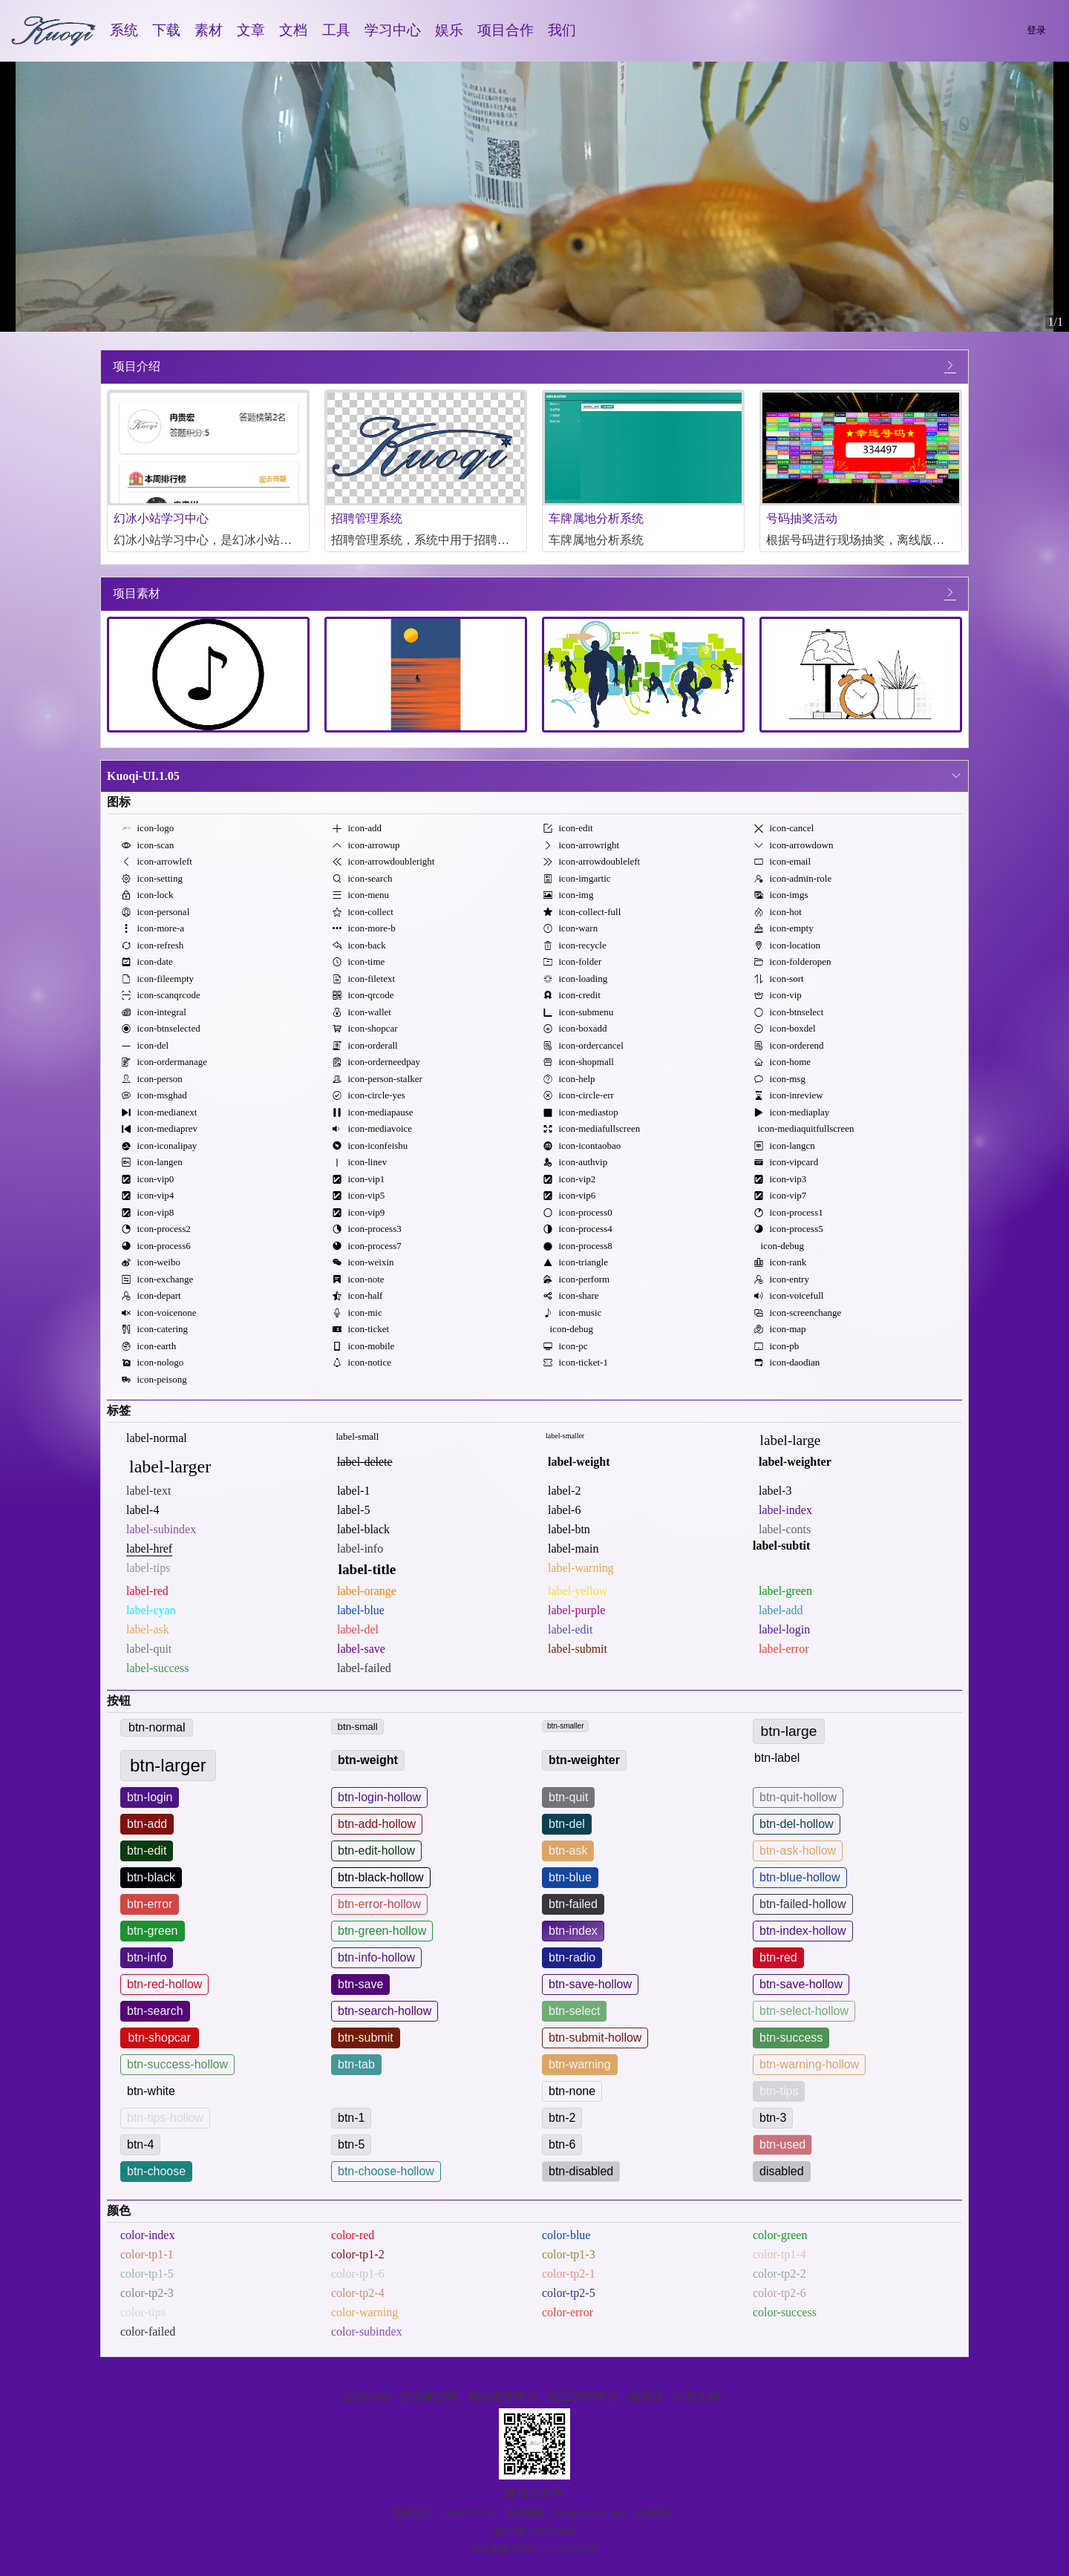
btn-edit (146, 1850)
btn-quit (568, 1797)
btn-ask (568, 1850)
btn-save (360, 1984)
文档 (293, 30)
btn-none (572, 2091)
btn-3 (772, 2117)
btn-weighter (584, 1760)
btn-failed (573, 1904)
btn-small (358, 1726)
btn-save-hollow (590, 1984)
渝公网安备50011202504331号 (535, 2548)
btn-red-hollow (164, 1984)
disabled (781, 2171)
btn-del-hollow (796, 1824)
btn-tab (356, 2064)
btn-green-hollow (382, 1930)
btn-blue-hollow (799, 1877)
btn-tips (778, 2091)
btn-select (574, 2011)
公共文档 (696, 2396)
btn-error (149, 1904)
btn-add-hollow (377, 1824)
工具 (336, 30)
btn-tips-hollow (165, 2117)
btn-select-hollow (804, 2011)
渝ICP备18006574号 (534, 2531)
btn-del (567, 1824)
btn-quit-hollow (798, 1797)
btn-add (147, 1824)
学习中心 (392, 30)
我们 (562, 30)
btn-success (791, 2037)
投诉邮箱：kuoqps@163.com (565, 2512)
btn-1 (351, 2117)
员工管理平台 (583, 2396)
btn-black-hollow (381, 1877)
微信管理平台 (503, 2396)
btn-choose (156, 2171)
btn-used (782, 2144)
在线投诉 (652, 2512)
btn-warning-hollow (809, 2064)
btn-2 (562, 2117)
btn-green (152, 1930)
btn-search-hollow (384, 2011)
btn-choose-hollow (386, 2171)
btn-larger (168, 1765)
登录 (1036, 30)
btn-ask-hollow (797, 1850)
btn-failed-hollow (802, 1904)
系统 (124, 30)
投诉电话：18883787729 (443, 2512)
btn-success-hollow (177, 2064)
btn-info (146, 1957)
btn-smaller (565, 1726)
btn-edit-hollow (376, 1850)
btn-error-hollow (379, 1904)
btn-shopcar (160, 2037)
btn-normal (156, 1727)
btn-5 (351, 2144)
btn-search (155, 2011)
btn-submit (365, 2037)
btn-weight (368, 1760)
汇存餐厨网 (429, 2396)
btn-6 (562, 2144)
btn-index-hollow (802, 1930)
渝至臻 (646, 2396)
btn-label (777, 1757)
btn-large (789, 1731)
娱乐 (449, 30)
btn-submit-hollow (595, 2037)
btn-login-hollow (379, 1797)
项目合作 (505, 30)
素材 (208, 30)
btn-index (573, 1930)
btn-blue (570, 1877)
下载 (166, 30)
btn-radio (572, 1957)
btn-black (151, 1877)
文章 (251, 30)
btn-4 (140, 2144)
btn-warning (580, 2064)
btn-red (778, 1957)
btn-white (151, 2091)
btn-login (149, 1797)
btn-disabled (581, 2171)
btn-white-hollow (381, 2091)
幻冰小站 (366, 2396)
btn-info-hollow (376, 1957)
